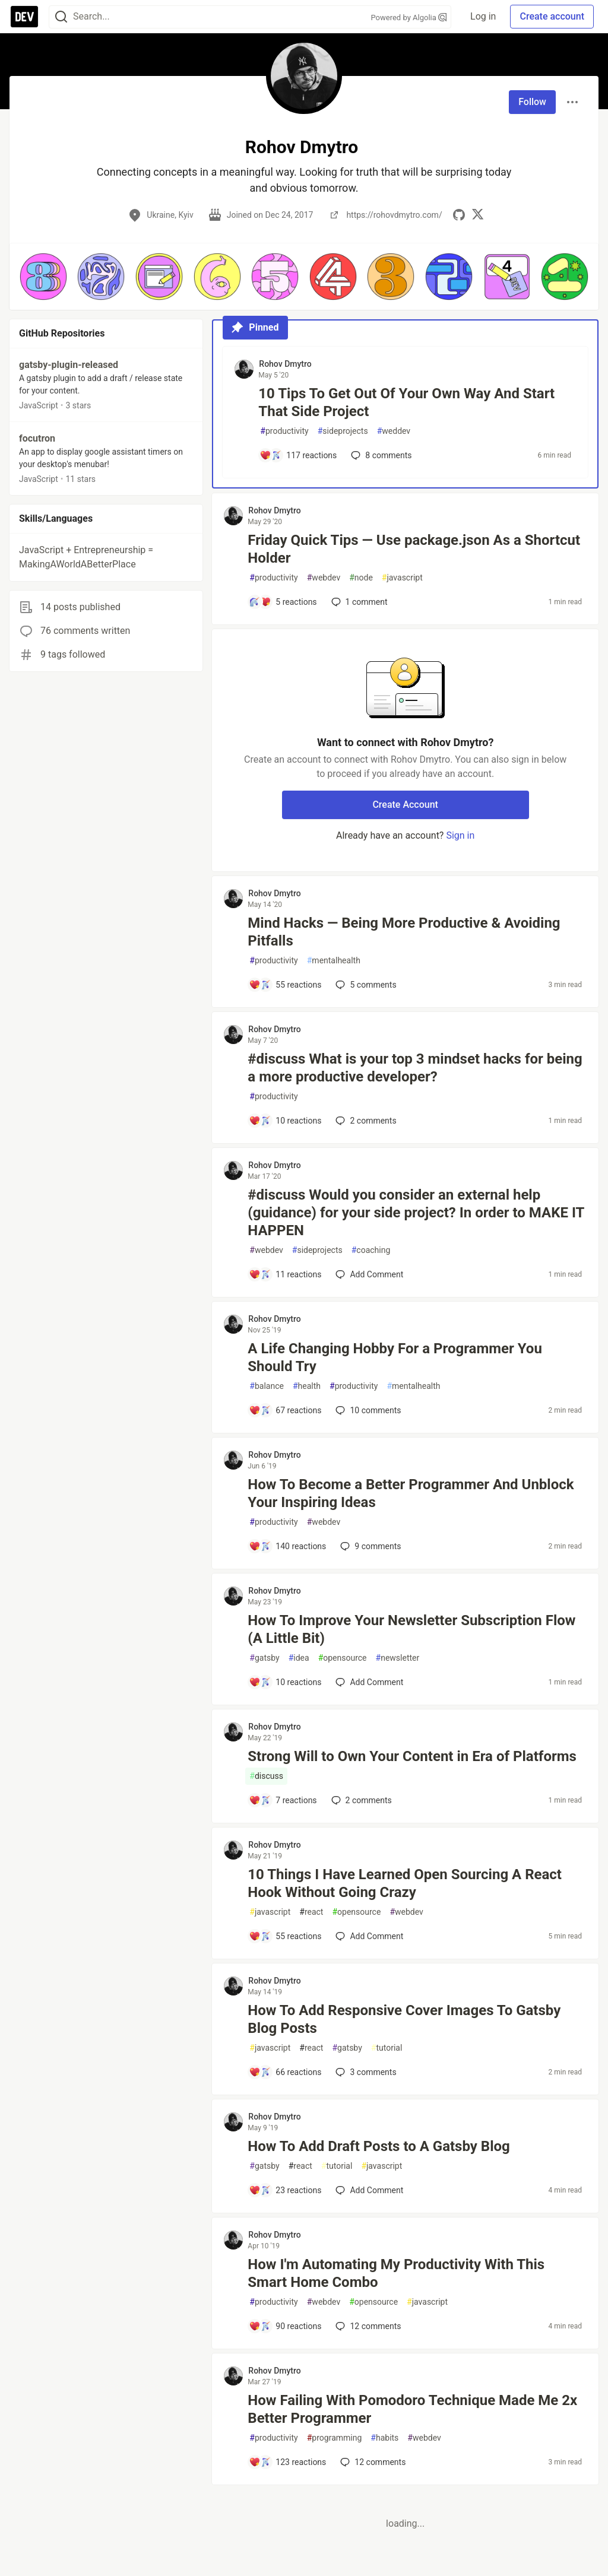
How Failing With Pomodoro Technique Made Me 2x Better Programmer (412, 2409)
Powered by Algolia (409, 17)
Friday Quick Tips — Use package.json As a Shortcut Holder (414, 549)
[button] (43, 276)
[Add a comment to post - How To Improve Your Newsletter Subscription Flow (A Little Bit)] (285, 1682)
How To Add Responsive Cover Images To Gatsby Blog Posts (404, 2019)
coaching (371, 1250)
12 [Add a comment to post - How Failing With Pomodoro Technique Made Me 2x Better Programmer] (372, 2462)
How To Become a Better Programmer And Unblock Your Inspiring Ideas (411, 1493)
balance (266, 1386)
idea (299, 1658)
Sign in (460, 835)
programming (334, 2438)
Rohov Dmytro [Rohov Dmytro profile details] (285, 364)
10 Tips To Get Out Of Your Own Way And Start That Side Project (406, 402)
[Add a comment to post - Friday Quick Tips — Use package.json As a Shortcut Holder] (283, 602)
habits (384, 2438)
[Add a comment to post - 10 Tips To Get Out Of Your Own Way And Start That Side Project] (298, 455)
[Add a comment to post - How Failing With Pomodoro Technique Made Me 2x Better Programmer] (287, 2462)
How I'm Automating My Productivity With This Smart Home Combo (396, 2273)
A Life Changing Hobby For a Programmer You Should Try (395, 1357)
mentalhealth (333, 960)
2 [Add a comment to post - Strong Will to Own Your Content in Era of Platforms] (360, 1800)
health (307, 1386)
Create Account (405, 804)
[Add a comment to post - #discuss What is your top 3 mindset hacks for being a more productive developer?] (285, 1120)
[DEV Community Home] (24, 16)
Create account (552, 16)
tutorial (387, 2048)
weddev (393, 431)
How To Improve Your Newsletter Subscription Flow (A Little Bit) (411, 1629)
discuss (266, 1776)
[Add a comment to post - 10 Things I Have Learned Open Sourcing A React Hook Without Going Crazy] (285, 1936)
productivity (284, 431)
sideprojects (343, 431)
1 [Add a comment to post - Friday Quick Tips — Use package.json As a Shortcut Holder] (358, 602)
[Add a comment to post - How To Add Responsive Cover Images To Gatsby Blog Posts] (285, 2072)
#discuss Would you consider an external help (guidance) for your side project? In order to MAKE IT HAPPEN (416, 1213)
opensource (342, 1658)
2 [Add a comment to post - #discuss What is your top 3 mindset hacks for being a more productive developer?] (364, 1120)
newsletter (398, 1658)
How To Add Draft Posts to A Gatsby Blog (378, 2146)
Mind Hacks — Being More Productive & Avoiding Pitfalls (404, 932)
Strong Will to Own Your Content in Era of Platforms (412, 1756)
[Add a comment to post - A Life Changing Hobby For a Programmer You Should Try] (285, 1410)
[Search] (61, 17)
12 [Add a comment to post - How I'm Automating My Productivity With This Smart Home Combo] (367, 2326)
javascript (402, 578)
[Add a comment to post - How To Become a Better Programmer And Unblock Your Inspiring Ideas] (287, 1546)
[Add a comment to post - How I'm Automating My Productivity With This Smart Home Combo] (285, 2326)
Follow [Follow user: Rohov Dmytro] (532, 101)
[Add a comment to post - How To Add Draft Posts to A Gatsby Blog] (285, 2190)
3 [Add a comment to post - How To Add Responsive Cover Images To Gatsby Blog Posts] (364, 2072)
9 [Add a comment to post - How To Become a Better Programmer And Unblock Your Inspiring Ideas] (369, 1546)
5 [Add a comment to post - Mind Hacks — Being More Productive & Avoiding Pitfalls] (364, 985)
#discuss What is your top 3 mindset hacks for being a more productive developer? (415, 1068)
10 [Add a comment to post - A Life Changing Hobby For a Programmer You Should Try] (367, 1410)
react (311, 1912)
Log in (483, 16)
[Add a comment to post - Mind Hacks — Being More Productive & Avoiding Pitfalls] (285, 984)
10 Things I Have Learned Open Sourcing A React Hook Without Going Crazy (405, 1883)
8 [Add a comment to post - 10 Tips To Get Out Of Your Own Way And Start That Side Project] (380, 455)
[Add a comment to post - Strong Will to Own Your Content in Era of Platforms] (283, 1800)
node (361, 578)
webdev (323, 578)
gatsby (264, 1658)
